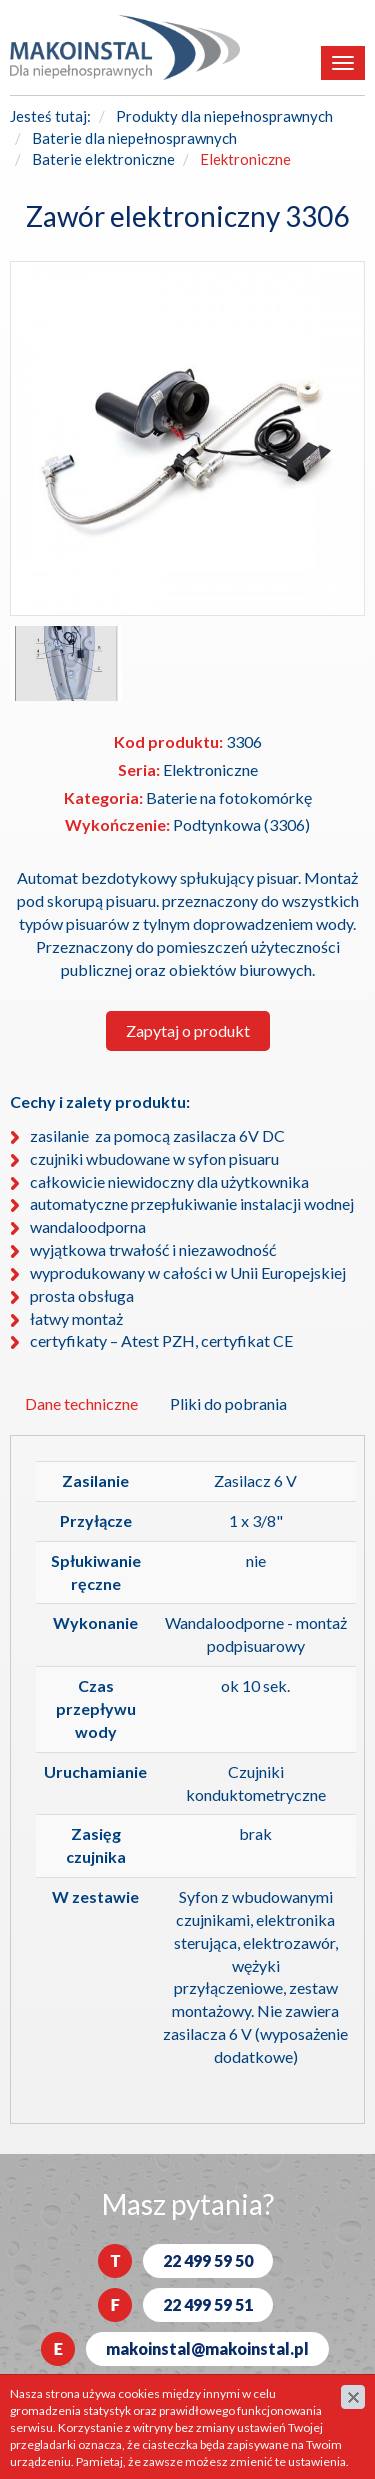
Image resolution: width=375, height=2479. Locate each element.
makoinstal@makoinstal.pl (207, 2348)
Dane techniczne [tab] (81, 1403)
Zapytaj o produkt (188, 1030)
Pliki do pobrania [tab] (228, 1403)
